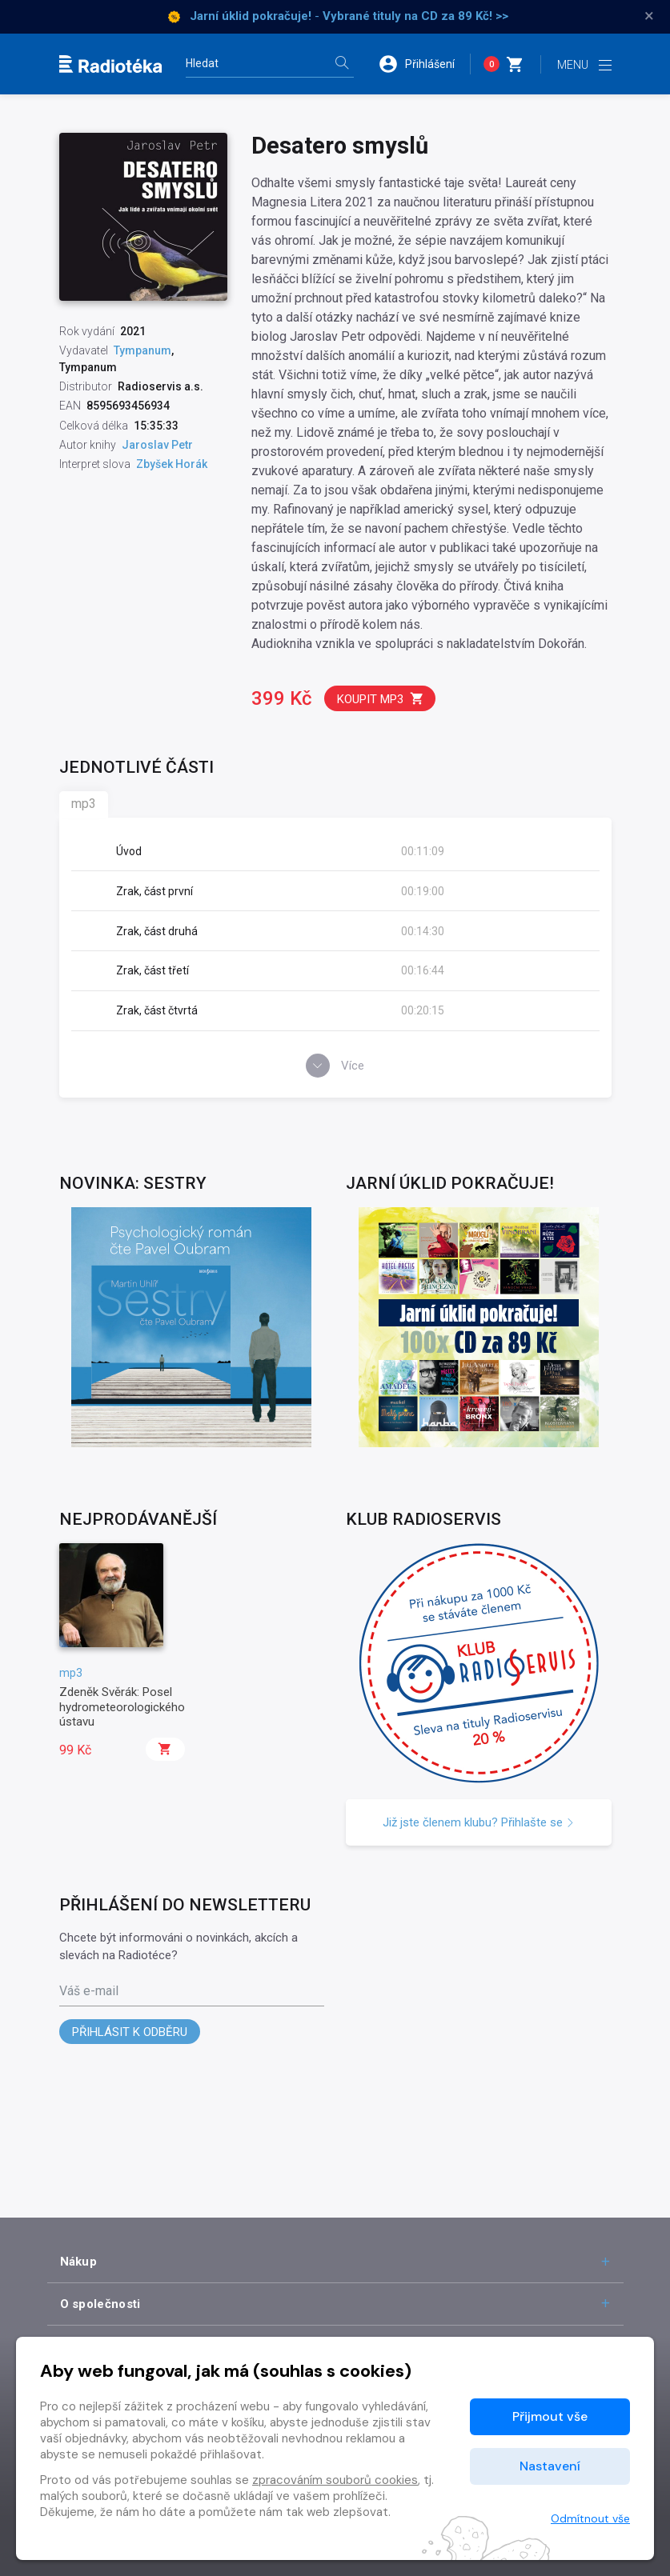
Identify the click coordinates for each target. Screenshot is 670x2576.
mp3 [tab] (83, 803)
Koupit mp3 (380, 698)
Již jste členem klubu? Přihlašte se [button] (479, 1822)
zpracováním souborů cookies (335, 2480)
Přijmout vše (550, 2416)
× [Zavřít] (649, 16)
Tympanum (142, 350)
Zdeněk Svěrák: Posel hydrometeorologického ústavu (122, 1707)
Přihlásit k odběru (129, 2032)
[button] (424, 64)
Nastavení (550, 2466)
